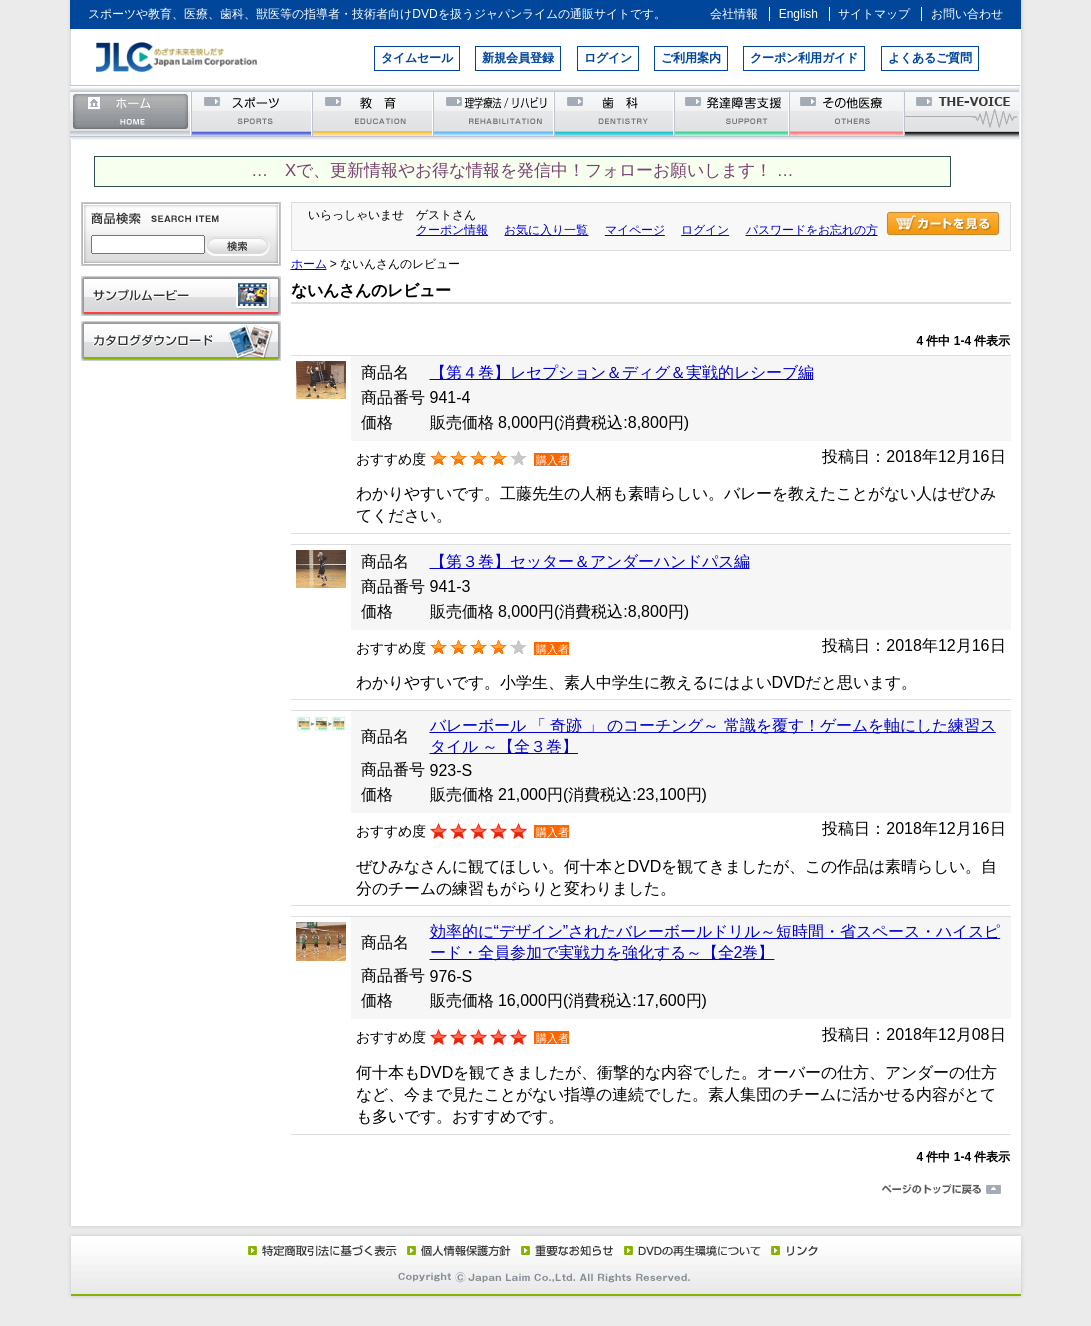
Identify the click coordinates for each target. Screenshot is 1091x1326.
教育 (373, 112)
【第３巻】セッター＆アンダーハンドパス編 (590, 561)
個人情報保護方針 (456, 1250)
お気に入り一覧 (546, 230)
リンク (793, 1250)
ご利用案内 (691, 58)
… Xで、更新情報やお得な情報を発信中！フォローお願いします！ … (522, 170)
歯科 (615, 112)
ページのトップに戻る (546, 1190)
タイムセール (417, 58)
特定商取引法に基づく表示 (321, 1250)
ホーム (131, 112)
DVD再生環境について (694, 1250)
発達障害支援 (733, 112)
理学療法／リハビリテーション (494, 112)
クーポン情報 (452, 230)
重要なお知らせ (563, 1250)
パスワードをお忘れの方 (812, 230)
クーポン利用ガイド (804, 58)
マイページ (635, 230)
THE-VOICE (963, 112)
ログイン (608, 58)
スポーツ (252, 112)
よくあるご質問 (930, 58)
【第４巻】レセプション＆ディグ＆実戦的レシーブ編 (622, 372)
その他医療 (848, 112)
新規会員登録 (518, 58)
